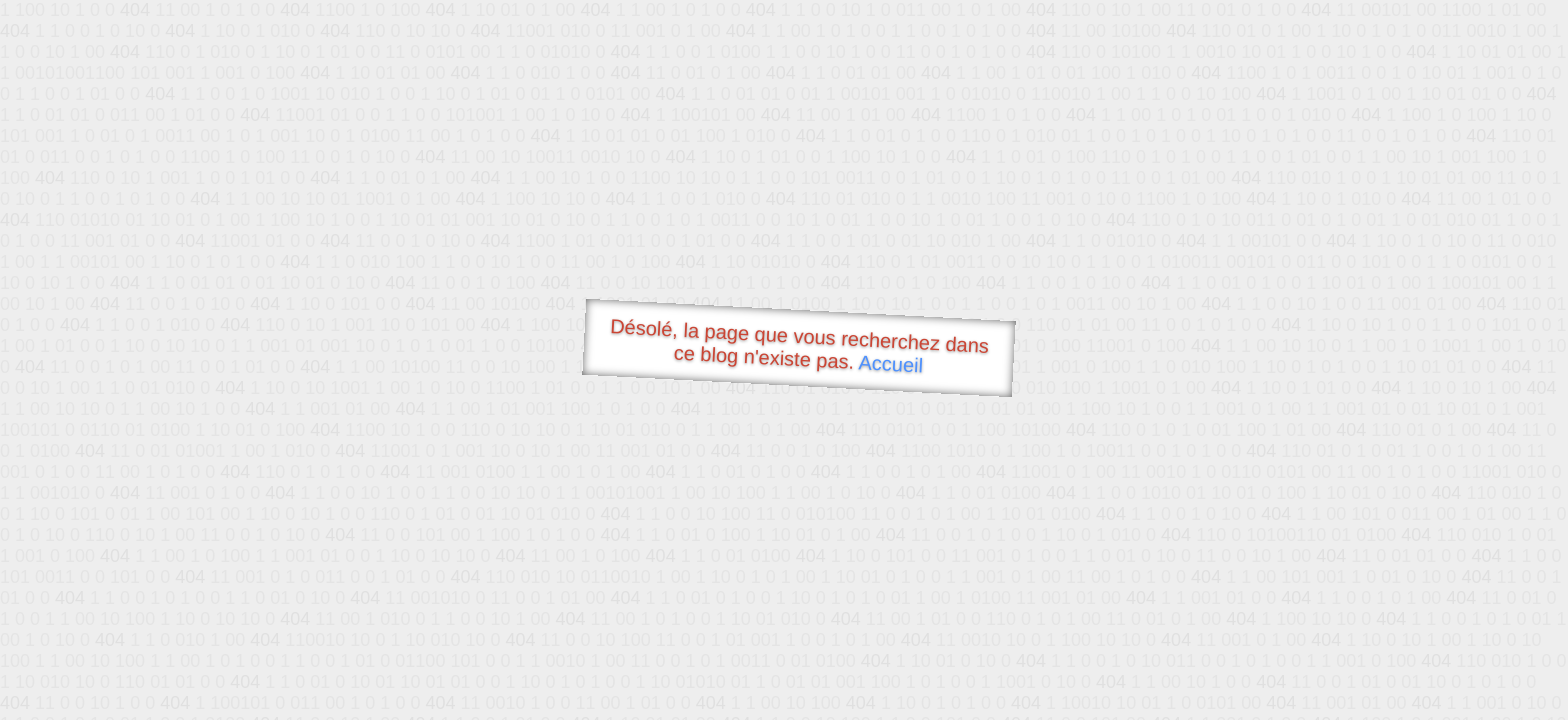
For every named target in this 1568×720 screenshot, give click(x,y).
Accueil (891, 363)
